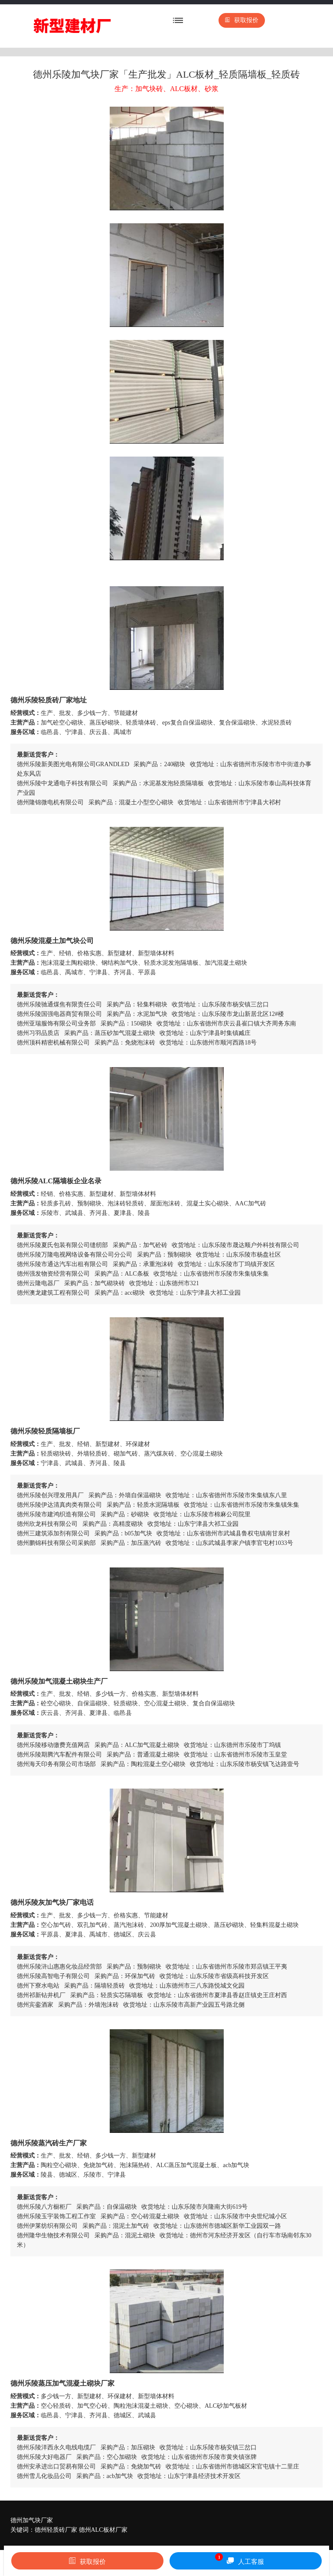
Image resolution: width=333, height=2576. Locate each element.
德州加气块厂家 (31, 2520)
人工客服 (239, 2559)
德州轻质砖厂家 (56, 2530)
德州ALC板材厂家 (103, 2530)
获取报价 (241, 20)
